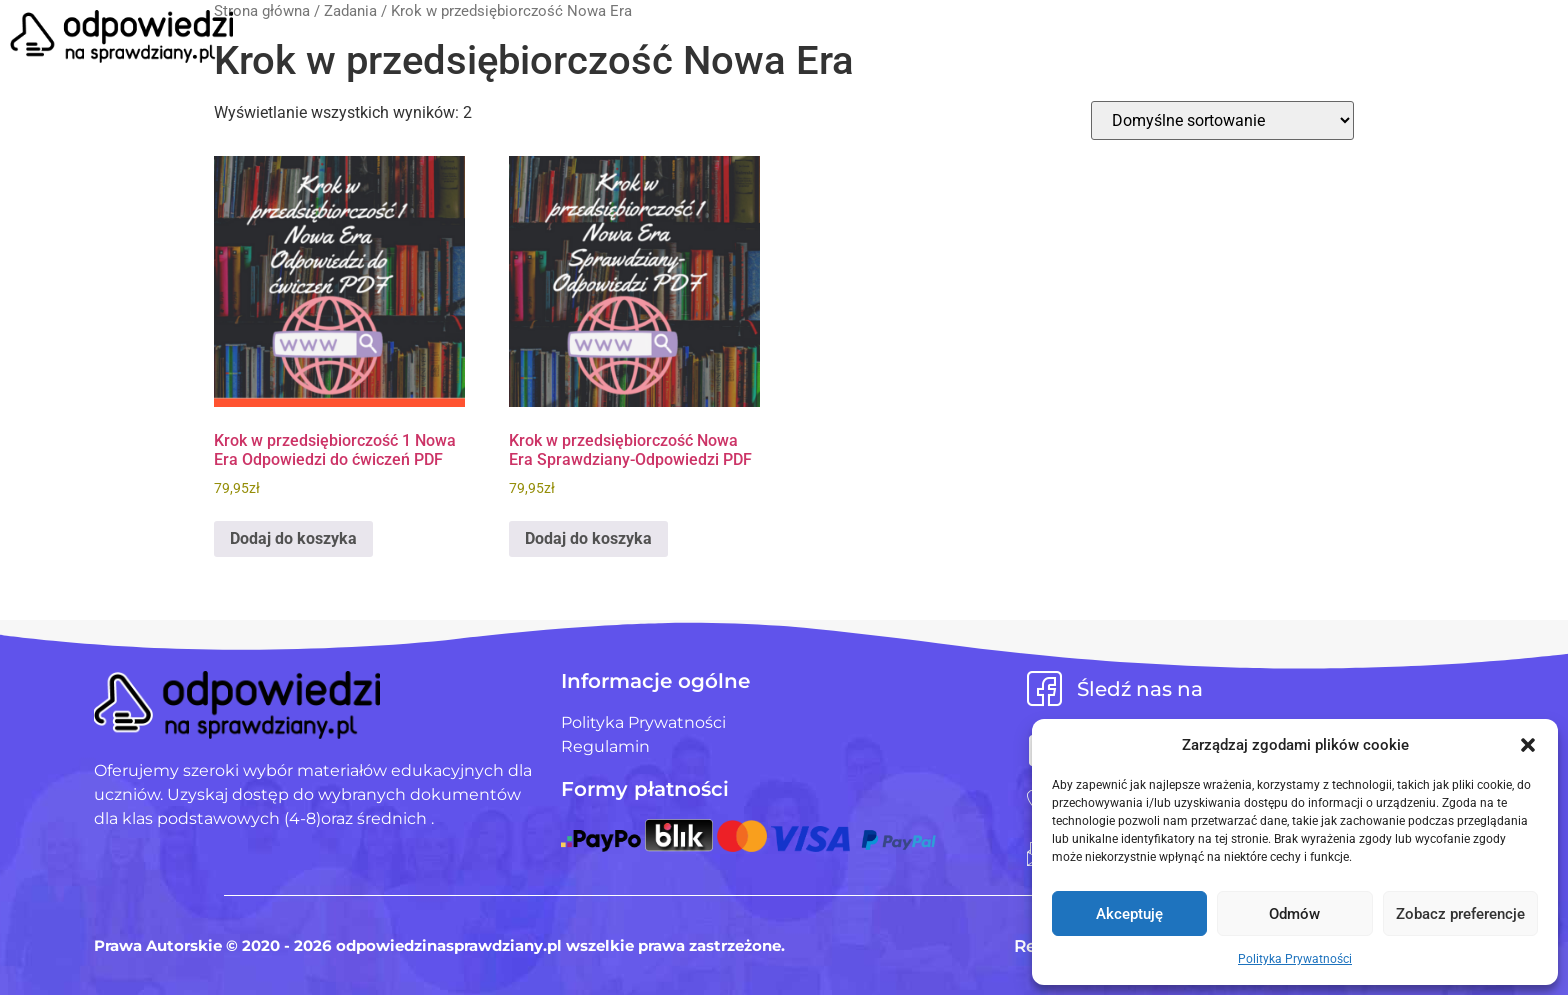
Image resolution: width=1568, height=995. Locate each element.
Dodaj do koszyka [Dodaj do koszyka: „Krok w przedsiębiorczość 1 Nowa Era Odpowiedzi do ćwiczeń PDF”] (293, 538)
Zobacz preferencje (1460, 914)
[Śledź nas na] (1044, 688)
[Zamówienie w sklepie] (1222, 120)
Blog (957, 39)
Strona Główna (610, 39)
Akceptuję (1129, 914)
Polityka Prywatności (1295, 959)
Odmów (1294, 914)
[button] (1528, 745)
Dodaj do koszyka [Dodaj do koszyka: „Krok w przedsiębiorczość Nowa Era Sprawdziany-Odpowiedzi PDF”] (588, 538)
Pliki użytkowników (811, 39)
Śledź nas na (1140, 689)
